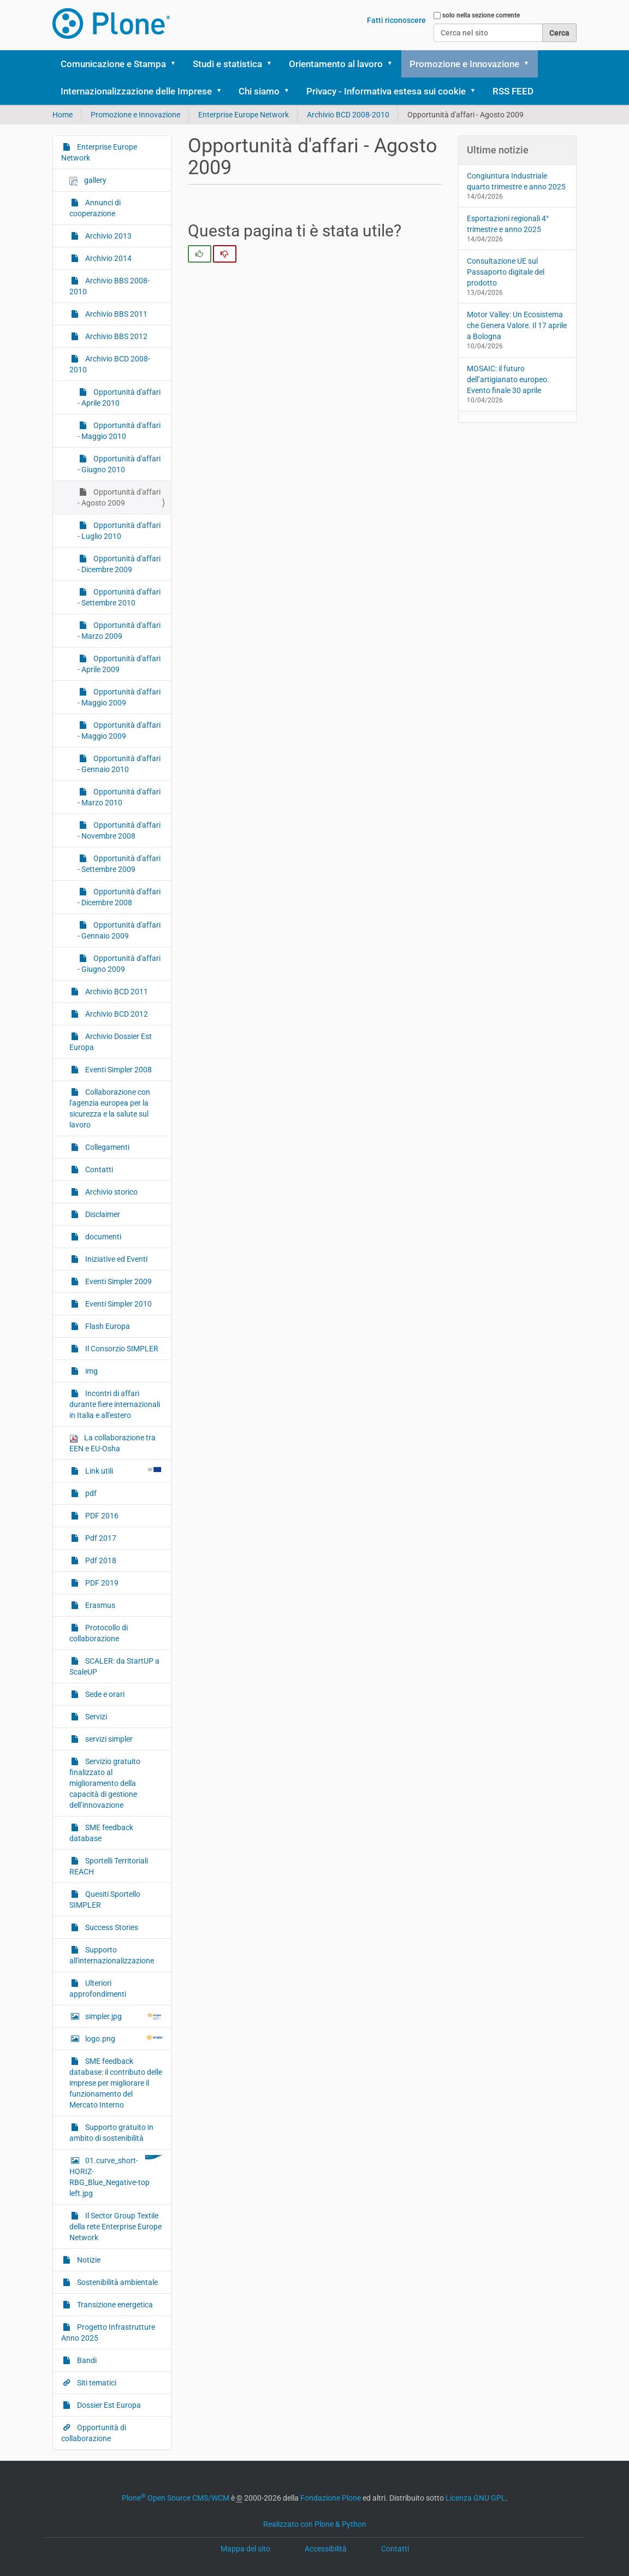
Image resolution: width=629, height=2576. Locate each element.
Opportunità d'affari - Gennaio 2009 (119, 930)
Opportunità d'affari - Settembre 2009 (119, 864)
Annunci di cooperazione (95, 208)
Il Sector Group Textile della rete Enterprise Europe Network (115, 2226)
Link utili (123, 1470)
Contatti (98, 1169)
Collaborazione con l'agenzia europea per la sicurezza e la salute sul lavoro (109, 1108)
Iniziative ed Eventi (115, 1259)
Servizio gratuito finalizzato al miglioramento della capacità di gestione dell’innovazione (104, 1783)
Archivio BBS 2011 (115, 314)
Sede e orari (104, 1694)
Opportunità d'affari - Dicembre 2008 (119, 897)
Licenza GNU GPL (476, 2498)
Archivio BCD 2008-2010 (348, 114)
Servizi (95, 1716)
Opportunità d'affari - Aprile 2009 (119, 664)
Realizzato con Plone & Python (314, 2524)
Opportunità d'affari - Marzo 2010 (119, 797)
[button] (177, 64)
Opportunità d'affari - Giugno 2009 (119, 964)
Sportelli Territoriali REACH (108, 1866)
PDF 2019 (101, 1582)
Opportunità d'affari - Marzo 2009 (119, 630)
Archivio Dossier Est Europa (110, 1042)
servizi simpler (108, 1739)
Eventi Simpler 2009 (118, 1281)
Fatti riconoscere (396, 20)
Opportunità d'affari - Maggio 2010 (119, 431)
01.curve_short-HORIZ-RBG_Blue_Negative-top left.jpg (116, 2176)
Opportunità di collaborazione (93, 2433)
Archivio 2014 (108, 258)
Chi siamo (259, 91)
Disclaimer (102, 1214)
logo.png (123, 2038)
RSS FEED (512, 91)
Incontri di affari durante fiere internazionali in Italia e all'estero (114, 1404)
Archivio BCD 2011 (116, 991)
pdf (90, 1493)
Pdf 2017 (100, 1538)
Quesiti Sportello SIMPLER (104, 1899)
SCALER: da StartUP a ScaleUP (114, 1666)
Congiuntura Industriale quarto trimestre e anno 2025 (516, 181)
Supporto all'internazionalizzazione (111, 1955)
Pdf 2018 (100, 1560)
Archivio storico (111, 1192)
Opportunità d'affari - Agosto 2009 (119, 497)
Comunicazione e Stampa (113, 63)
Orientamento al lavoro (336, 63)
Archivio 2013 (108, 236)
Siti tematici (95, 2382)
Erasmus (99, 1605)
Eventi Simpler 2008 (118, 1069)
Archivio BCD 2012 (116, 1014)
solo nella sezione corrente (481, 15)
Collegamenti (106, 1147)
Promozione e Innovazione (464, 63)
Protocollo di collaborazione (98, 1633)
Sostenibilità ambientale (116, 2282)
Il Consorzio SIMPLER (121, 1348)
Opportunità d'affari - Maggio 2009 (119, 697)
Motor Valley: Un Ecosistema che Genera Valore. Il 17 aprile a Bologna (517, 325)
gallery (87, 180)
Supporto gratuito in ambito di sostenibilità (111, 2132)
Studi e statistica (227, 63)
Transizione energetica (114, 2304)
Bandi (86, 2360)
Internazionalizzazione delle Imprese (136, 91)
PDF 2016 (101, 1515)
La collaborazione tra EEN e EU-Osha (112, 1443)
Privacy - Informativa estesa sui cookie (386, 91)
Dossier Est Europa (108, 2405)
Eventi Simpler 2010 (118, 1303)
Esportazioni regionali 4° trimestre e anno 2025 (508, 224)
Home (62, 114)
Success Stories (111, 1927)
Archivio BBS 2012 (115, 336)
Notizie (87, 2260)
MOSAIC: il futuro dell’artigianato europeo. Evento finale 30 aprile (508, 379)
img (91, 1371)
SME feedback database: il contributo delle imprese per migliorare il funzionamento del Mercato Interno (115, 2083)
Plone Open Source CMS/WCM (175, 2498)
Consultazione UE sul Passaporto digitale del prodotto (505, 272)
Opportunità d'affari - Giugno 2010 (119, 464)
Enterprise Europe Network (243, 114)
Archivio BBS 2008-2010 (109, 286)
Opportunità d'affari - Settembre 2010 (119, 597)
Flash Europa (107, 1326)
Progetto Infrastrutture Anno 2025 (108, 2332)
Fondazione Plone (330, 2498)
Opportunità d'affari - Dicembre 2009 (119, 564)
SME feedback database (101, 1833)
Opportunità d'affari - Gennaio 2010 (119, 764)
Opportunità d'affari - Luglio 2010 (119, 531)
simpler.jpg (123, 2016)
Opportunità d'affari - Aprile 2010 (119, 397)
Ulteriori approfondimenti (97, 1988)
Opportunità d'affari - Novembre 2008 (119, 830)
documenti (102, 1236)
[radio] (199, 254)
